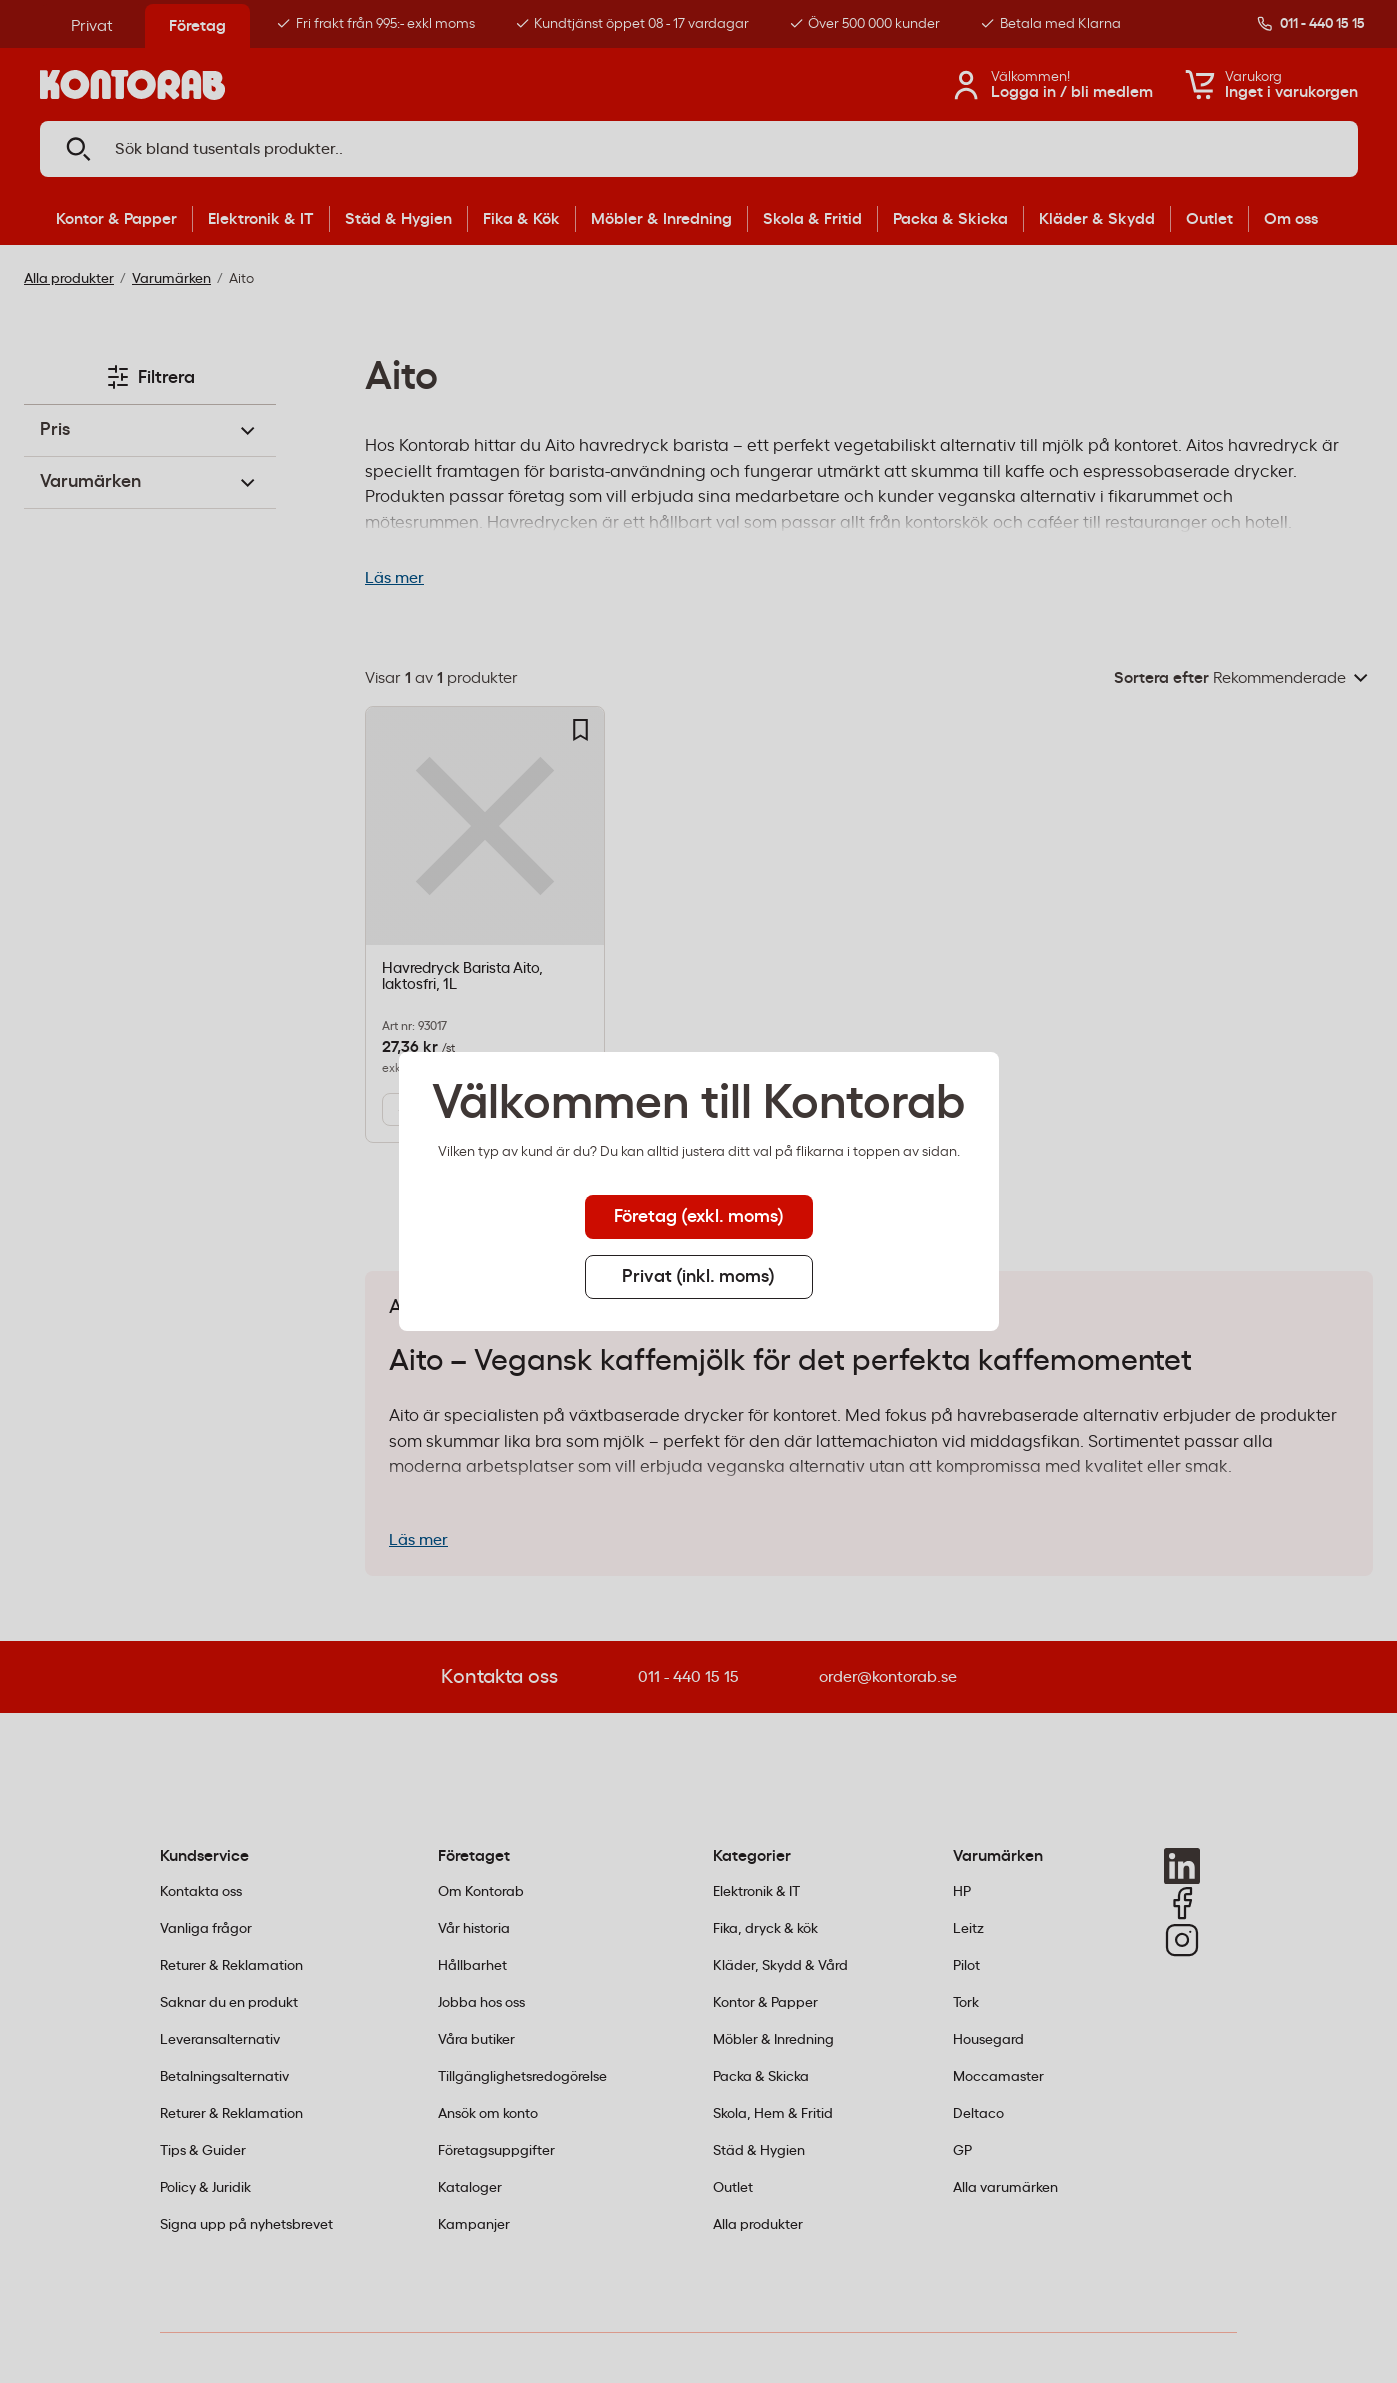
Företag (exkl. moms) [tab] (699, 1217)
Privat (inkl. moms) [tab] (698, 1277)
